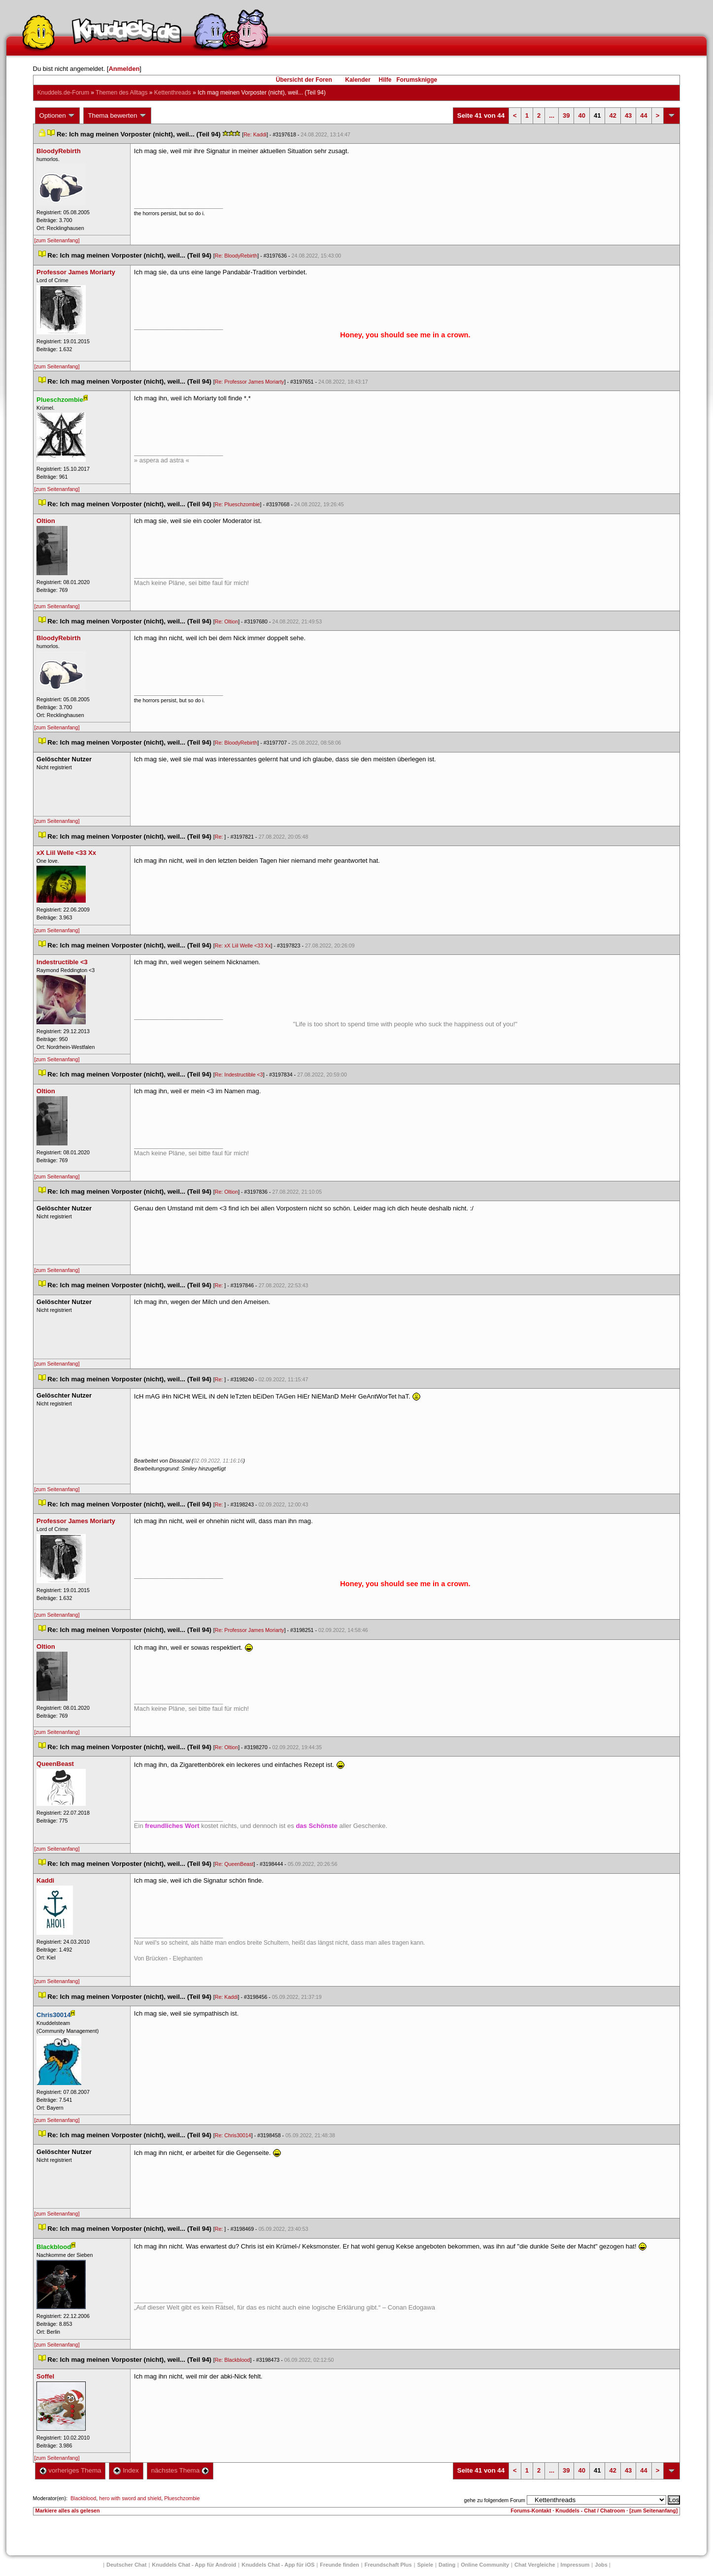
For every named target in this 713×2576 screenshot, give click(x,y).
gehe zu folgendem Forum (494, 2500)
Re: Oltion (226, 621)
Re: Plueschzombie (237, 504)
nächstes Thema (180, 2470)
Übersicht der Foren (304, 79)
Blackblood (83, 2498)
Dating (447, 2565)
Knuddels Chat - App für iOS (277, 2565)
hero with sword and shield (130, 2498)
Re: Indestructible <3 (239, 1074)
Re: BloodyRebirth (236, 256)
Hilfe (385, 79)
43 (628, 115)
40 (581, 115)
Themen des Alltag (121, 92)
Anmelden (123, 68)
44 (643, 115)
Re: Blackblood (232, 2360)
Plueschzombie (182, 2498)
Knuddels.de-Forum (63, 92)
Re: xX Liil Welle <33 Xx (243, 945)
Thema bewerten (117, 116)
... (551, 115)
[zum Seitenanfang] (57, 240)
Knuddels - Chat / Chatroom (590, 2510)
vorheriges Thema (70, 2470)
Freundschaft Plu (388, 2565)
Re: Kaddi (255, 134)
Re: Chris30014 (233, 2135)
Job (601, 2565)
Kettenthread (172, 92)
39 (566, 115)
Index (125, 2470)
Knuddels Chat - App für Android (194, 2565)
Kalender (357, 79)
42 (612, 115)
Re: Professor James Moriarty (249, 382)
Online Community (485, 2565)
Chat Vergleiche (534, 2565)
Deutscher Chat (126, 2565)
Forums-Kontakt (530, 2510)
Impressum (575, 2565)
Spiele (425, 2565)
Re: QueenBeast (234, 1864)
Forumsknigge (417, 79)
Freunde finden (339, 2565)
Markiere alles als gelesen (67, 2510)
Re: (220, 837)
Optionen (57, 116)
